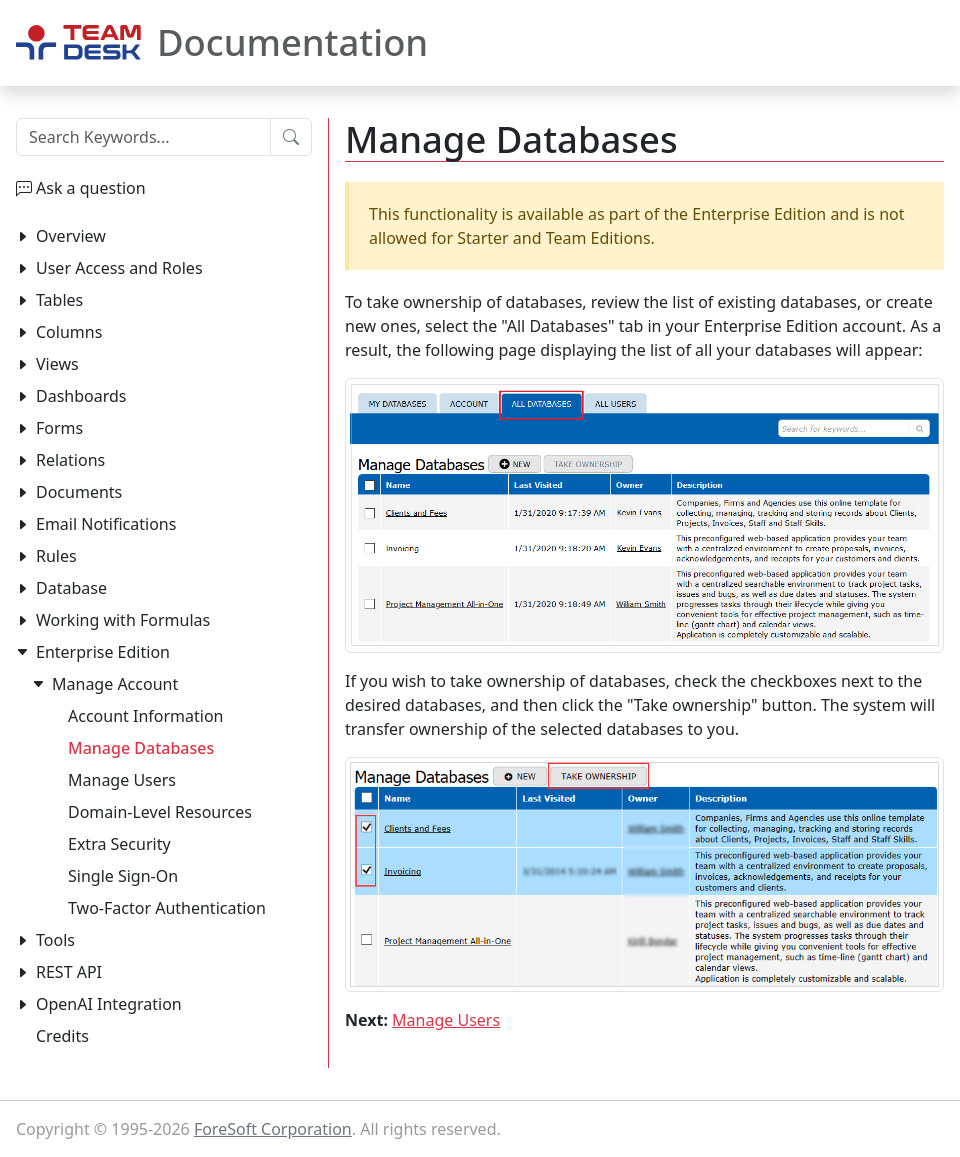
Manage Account (115, 684)
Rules (56, 556)
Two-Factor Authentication (167, 908)
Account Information (146, 716)
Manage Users (446, 1020)
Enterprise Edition (103, 652)
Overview (71, 236)
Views (57, 364)
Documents (79, 492)
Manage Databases (141, 748)
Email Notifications (106, 524)
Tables (59, 300)
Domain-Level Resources (160, 812)
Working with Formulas (123, 620)
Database (71, 588)
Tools (55, 940)
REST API (69, 972)
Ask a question (91, 188)
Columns (69, 332)
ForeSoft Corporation (273, 1129)
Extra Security (119, 844)
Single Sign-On (123, 876)
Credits (62, 1036)
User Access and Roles (119, 268)
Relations (70, 460)
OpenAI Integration (109, 1004)
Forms (59, 428)
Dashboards (81, 396)
